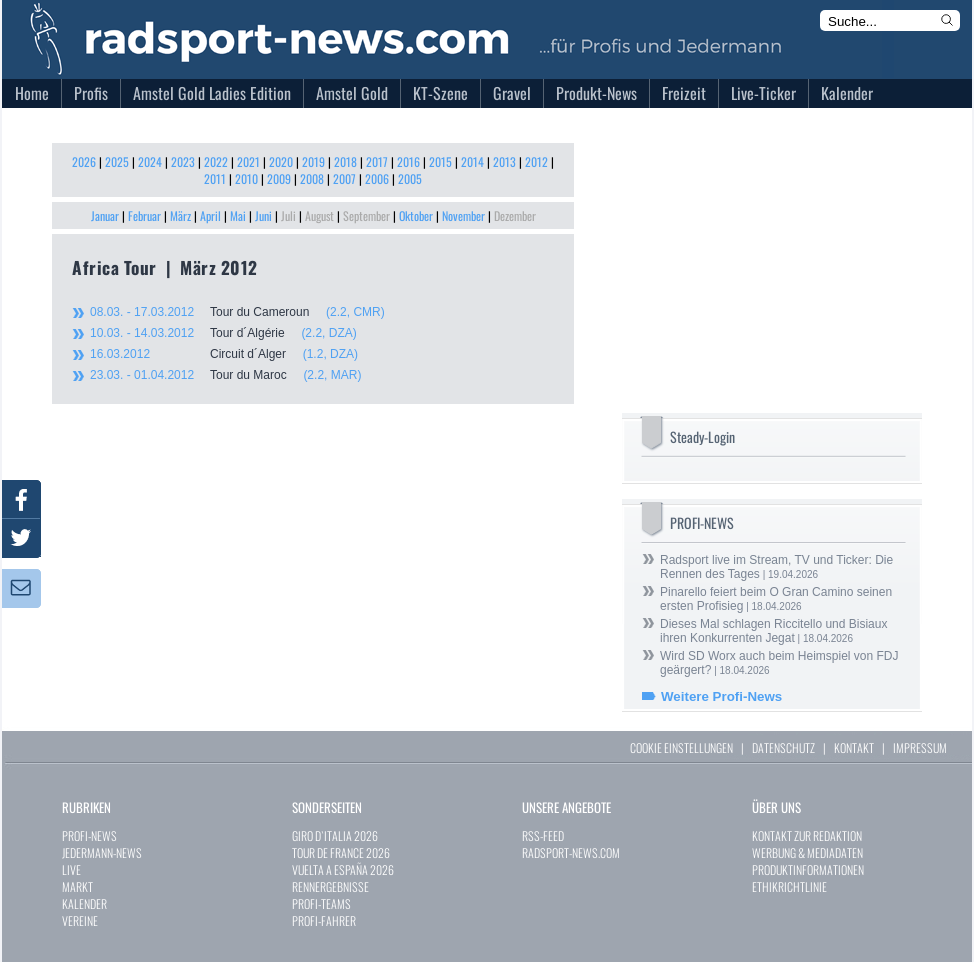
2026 (84, 161)
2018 (345, 161)
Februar (144, 215)
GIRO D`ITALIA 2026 (335, 835)
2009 (279, 178)
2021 (248, 161)
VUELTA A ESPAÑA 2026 (343, 869)
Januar (105, 215)
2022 (216, 161)
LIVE (71, 869)
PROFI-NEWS (89, 835)
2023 (183, 161)
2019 (313, 161)
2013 (504, 161)
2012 (536, 161)
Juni (263, 215)
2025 (117, 161)
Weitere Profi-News (721, 696)
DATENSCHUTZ (783, 747)
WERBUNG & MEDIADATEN (807, 852)
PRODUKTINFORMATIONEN (808, 869)
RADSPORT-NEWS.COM (571, 852)
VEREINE (80, 920)
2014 (472, 161)
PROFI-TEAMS (321, 903)
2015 (440, 161)
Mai (238, 215)
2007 (344, 178)
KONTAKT (854, 747)
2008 (312, 178)
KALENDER (84, 903)
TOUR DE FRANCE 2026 (341, 852)
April (210, 215)
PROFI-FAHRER (324, 920)
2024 (150, 161)
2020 (281, 161)
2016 (408, 161)
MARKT (77, 886)
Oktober (416, 215)
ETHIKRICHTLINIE (789, 886)
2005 (410, 178)
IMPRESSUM (920, 747)
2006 (377, 178)
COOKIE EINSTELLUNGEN (681, 747)
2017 (377, 161)
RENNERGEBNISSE (330, 886)
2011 (215, 178)
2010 (246, 178)
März (180, 215)
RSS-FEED (543, 835)
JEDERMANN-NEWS (102, 852)
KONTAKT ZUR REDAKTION (807, 835)
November (463, 215)
